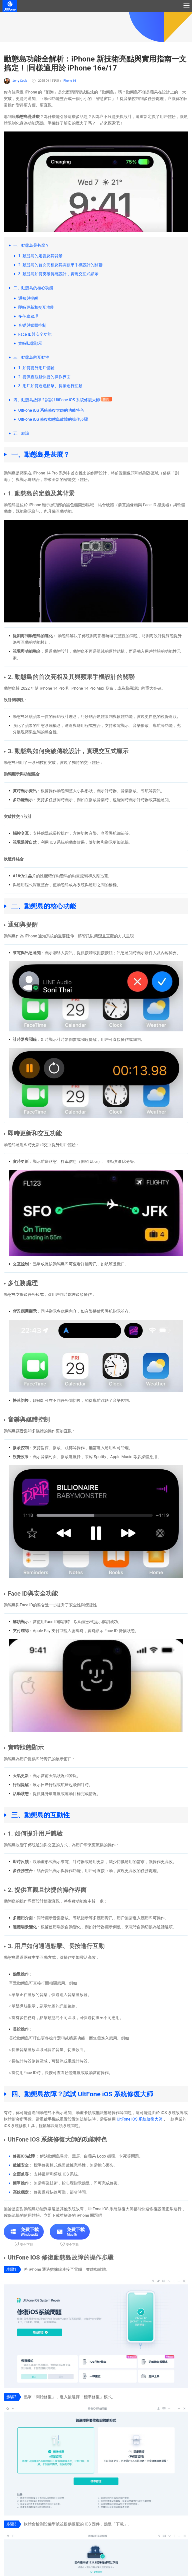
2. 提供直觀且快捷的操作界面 (44, 376)
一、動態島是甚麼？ (31, 245)
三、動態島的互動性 (31, 357)
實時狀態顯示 (30, 343)
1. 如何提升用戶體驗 (36, 367)
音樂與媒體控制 (32, 325)
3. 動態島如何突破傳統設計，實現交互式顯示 (58, 273)
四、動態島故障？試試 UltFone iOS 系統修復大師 (56, 399)
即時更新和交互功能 (36, 307)
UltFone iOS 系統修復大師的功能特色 (51, 410)
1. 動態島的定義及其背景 (40, 255)
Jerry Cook (15, 81)
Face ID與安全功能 (35, 334)
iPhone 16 (69, 80)
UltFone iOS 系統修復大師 (139, 2119)
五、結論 (21, 433)
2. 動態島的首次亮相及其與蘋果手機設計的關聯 (60, 264)
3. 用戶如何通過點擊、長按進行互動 (50, 385)
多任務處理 (28, 316)
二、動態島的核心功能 (33, 287)
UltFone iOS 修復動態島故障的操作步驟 (53, 419)
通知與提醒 (28, 298)
